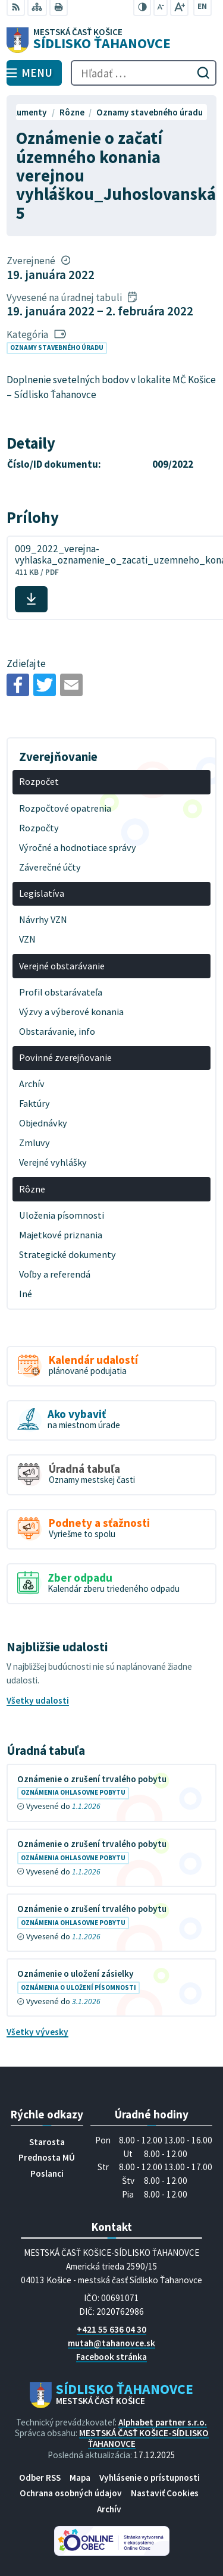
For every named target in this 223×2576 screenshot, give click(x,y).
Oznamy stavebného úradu (56, 347)
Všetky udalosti (38, 1700)
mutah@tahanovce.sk (111, 2343)
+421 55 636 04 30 (111, 2329)
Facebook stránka (111, 2356)
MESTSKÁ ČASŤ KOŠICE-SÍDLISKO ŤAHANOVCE (144, 2438)
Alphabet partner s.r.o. (162, 2422)
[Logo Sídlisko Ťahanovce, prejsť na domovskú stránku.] (111, 40)
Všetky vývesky (37, 2031)
